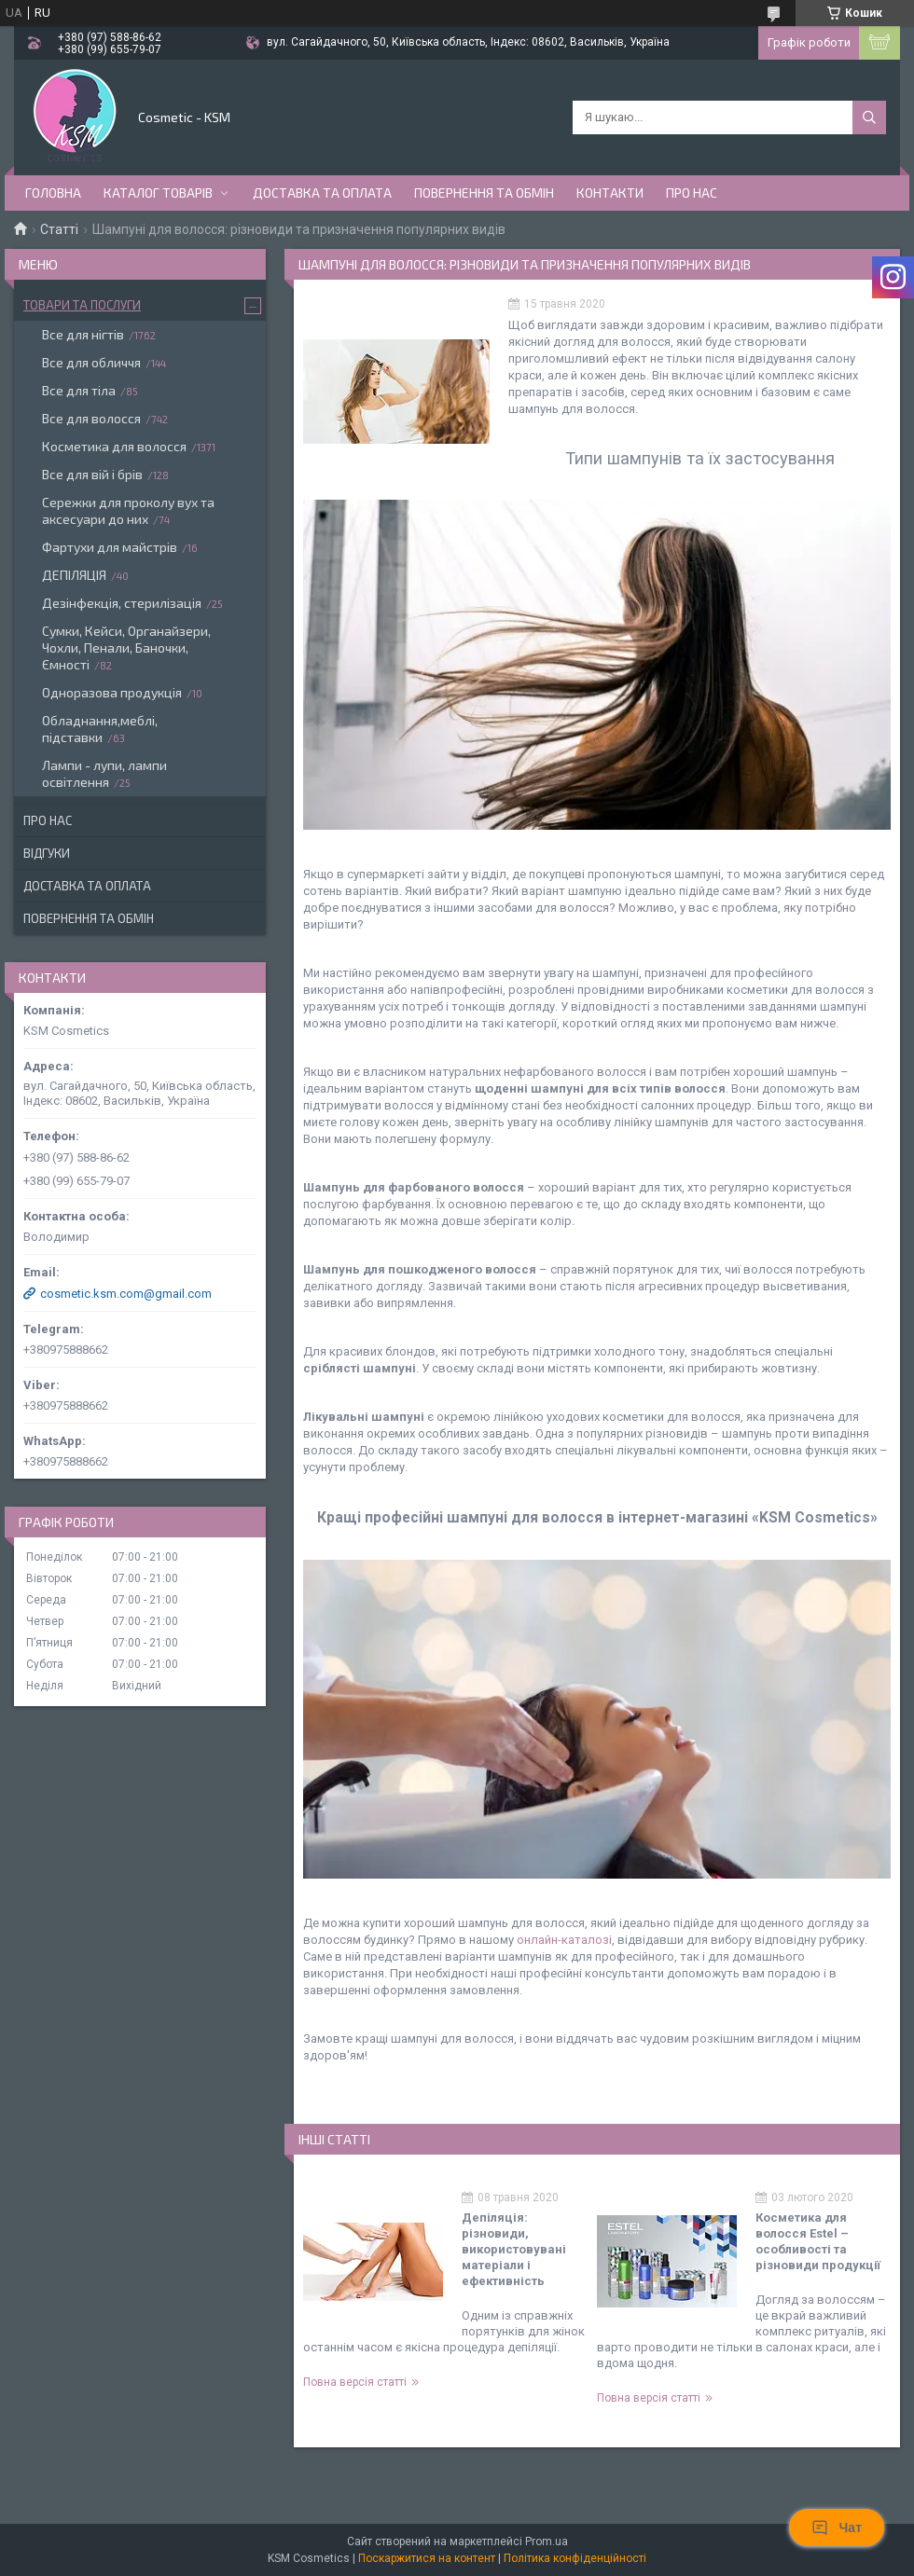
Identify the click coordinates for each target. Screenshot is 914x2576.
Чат (836, 2527)
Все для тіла (79, 390)
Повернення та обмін (484, 192)
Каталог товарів (158, 192)
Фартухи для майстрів (109, 547)
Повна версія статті (355, 2382)
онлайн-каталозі (564, 1940)
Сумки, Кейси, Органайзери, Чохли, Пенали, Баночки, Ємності (126, 647)
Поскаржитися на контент (426, 2558)
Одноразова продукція (112, 692)
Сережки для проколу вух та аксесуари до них (128, 510)
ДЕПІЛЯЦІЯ (74, 575)
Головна (53, 192)
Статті (59, 229)
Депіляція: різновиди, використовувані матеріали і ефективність (514, 2249)
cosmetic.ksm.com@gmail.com (126, 1294)
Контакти (610, 192)
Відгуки (46, 853)
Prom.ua (546, 2541)
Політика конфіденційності (575, 2558)
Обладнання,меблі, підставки (100, 728)
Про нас (691, 192)
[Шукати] (869, 117)
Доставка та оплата (322, 192)
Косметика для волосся (114, 446)
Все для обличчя (91, 362)
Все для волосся (91, 418)
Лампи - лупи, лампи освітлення (104, 773)
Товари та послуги (82, 304)
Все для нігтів (83, 334)
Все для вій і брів (92, 474)
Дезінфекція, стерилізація (121, 603)
